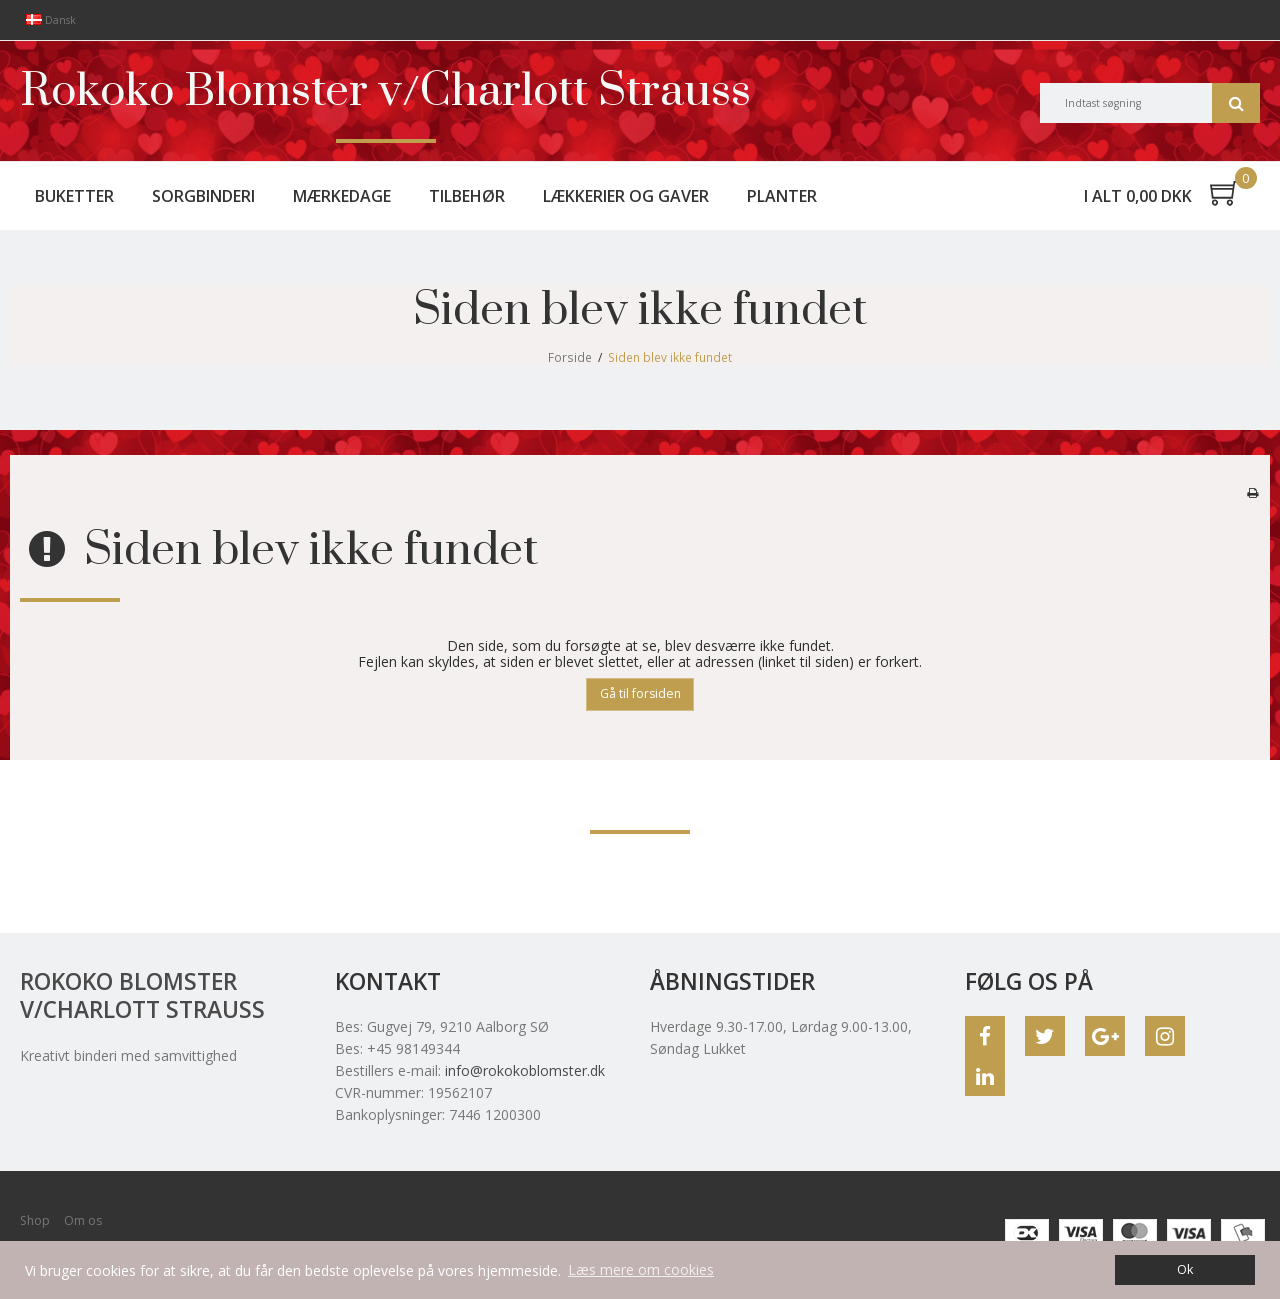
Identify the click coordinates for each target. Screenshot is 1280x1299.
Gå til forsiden (640, 693)
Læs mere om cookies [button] (641, 1269)
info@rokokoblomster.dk (525, 1070)
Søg (1236, 103)
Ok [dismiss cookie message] (1185, 1269)
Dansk (51, 20)
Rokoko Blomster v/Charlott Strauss (385, 92)
